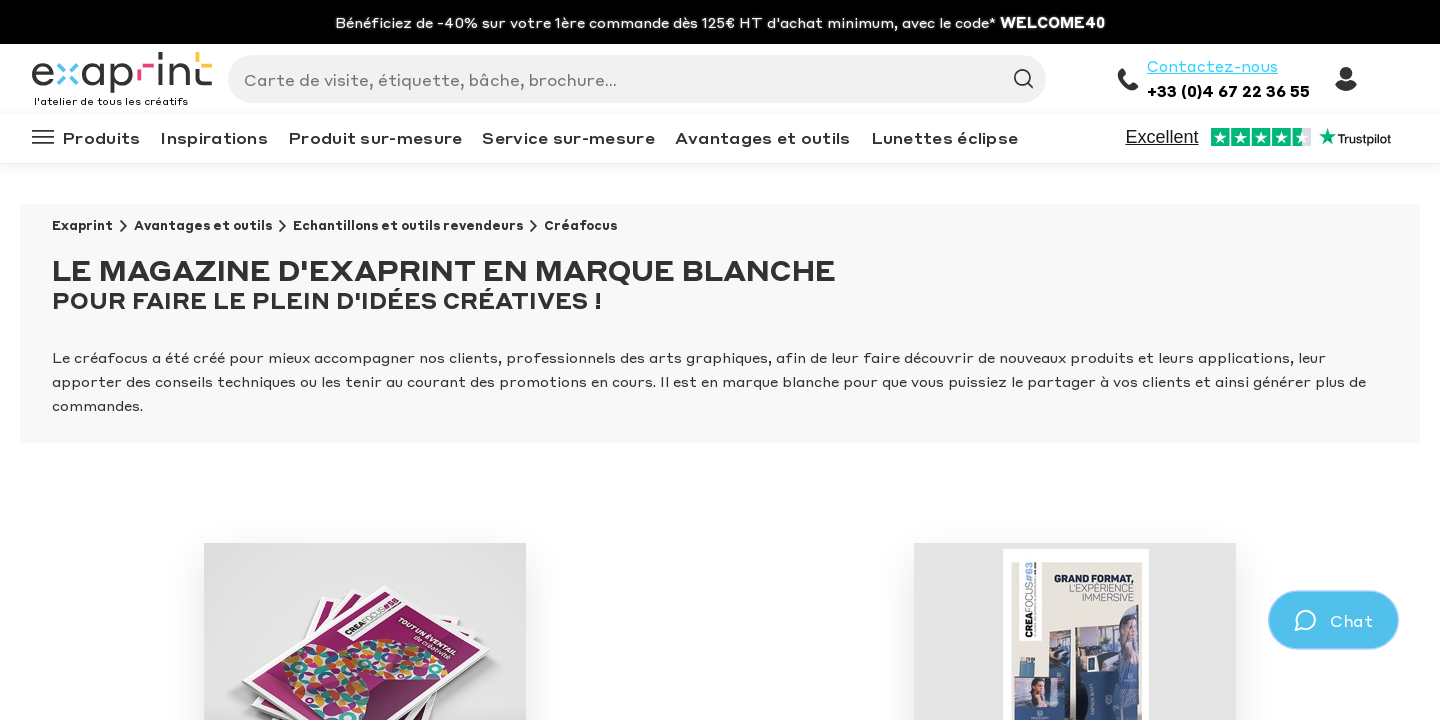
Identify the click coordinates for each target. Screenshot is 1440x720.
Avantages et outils (763, 137)
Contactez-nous (1212, 66)
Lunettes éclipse (945, 137)
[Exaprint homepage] (122, 74)
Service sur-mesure (568, 137)
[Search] (629, 79)
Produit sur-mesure (375, 137)
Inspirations (214, 137)
